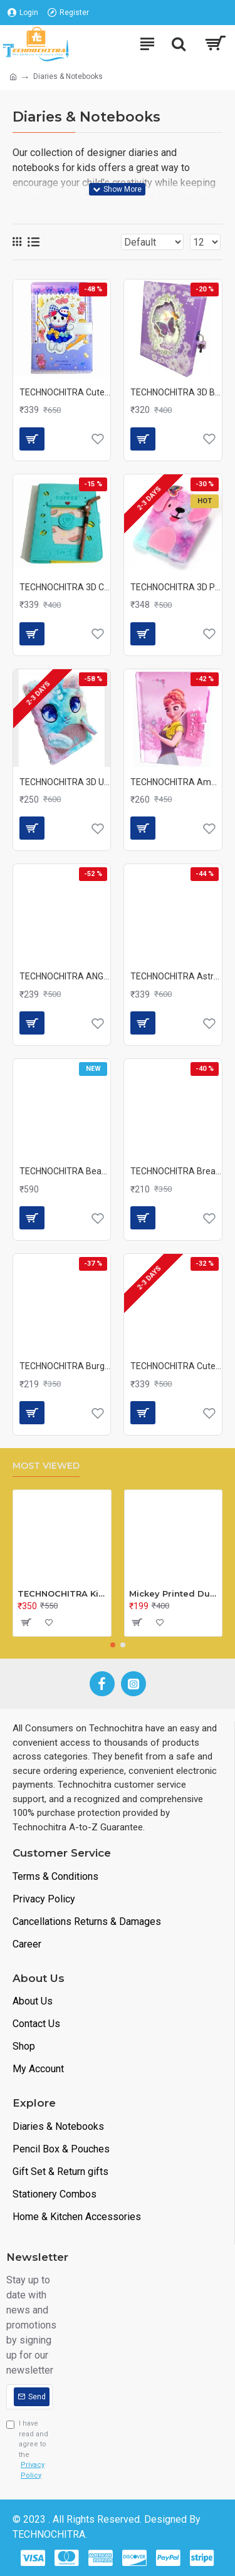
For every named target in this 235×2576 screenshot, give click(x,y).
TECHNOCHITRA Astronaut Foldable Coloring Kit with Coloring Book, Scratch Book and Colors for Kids (175, 976)
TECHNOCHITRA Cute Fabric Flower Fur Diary (175, 1366)
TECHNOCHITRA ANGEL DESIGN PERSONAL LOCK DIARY (64, 976)
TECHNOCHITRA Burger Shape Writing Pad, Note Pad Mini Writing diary (64, 1366)
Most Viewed (46, 1466)
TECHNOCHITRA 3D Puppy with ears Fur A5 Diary (175, 587)
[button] (112, 1644)
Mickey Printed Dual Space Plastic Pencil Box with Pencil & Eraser (173, 1593)
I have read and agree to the (29, 2450)
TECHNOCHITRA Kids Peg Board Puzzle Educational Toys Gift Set (62, 1593)
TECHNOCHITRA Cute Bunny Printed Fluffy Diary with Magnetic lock (64, 392)
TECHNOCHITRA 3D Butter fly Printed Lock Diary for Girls (175, 392)
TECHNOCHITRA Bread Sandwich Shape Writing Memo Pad (175, 1171)
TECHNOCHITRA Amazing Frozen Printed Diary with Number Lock (175, 782)
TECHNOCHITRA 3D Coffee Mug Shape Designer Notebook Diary (64, 587)
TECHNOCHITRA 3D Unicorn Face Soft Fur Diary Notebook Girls (64, 782)
